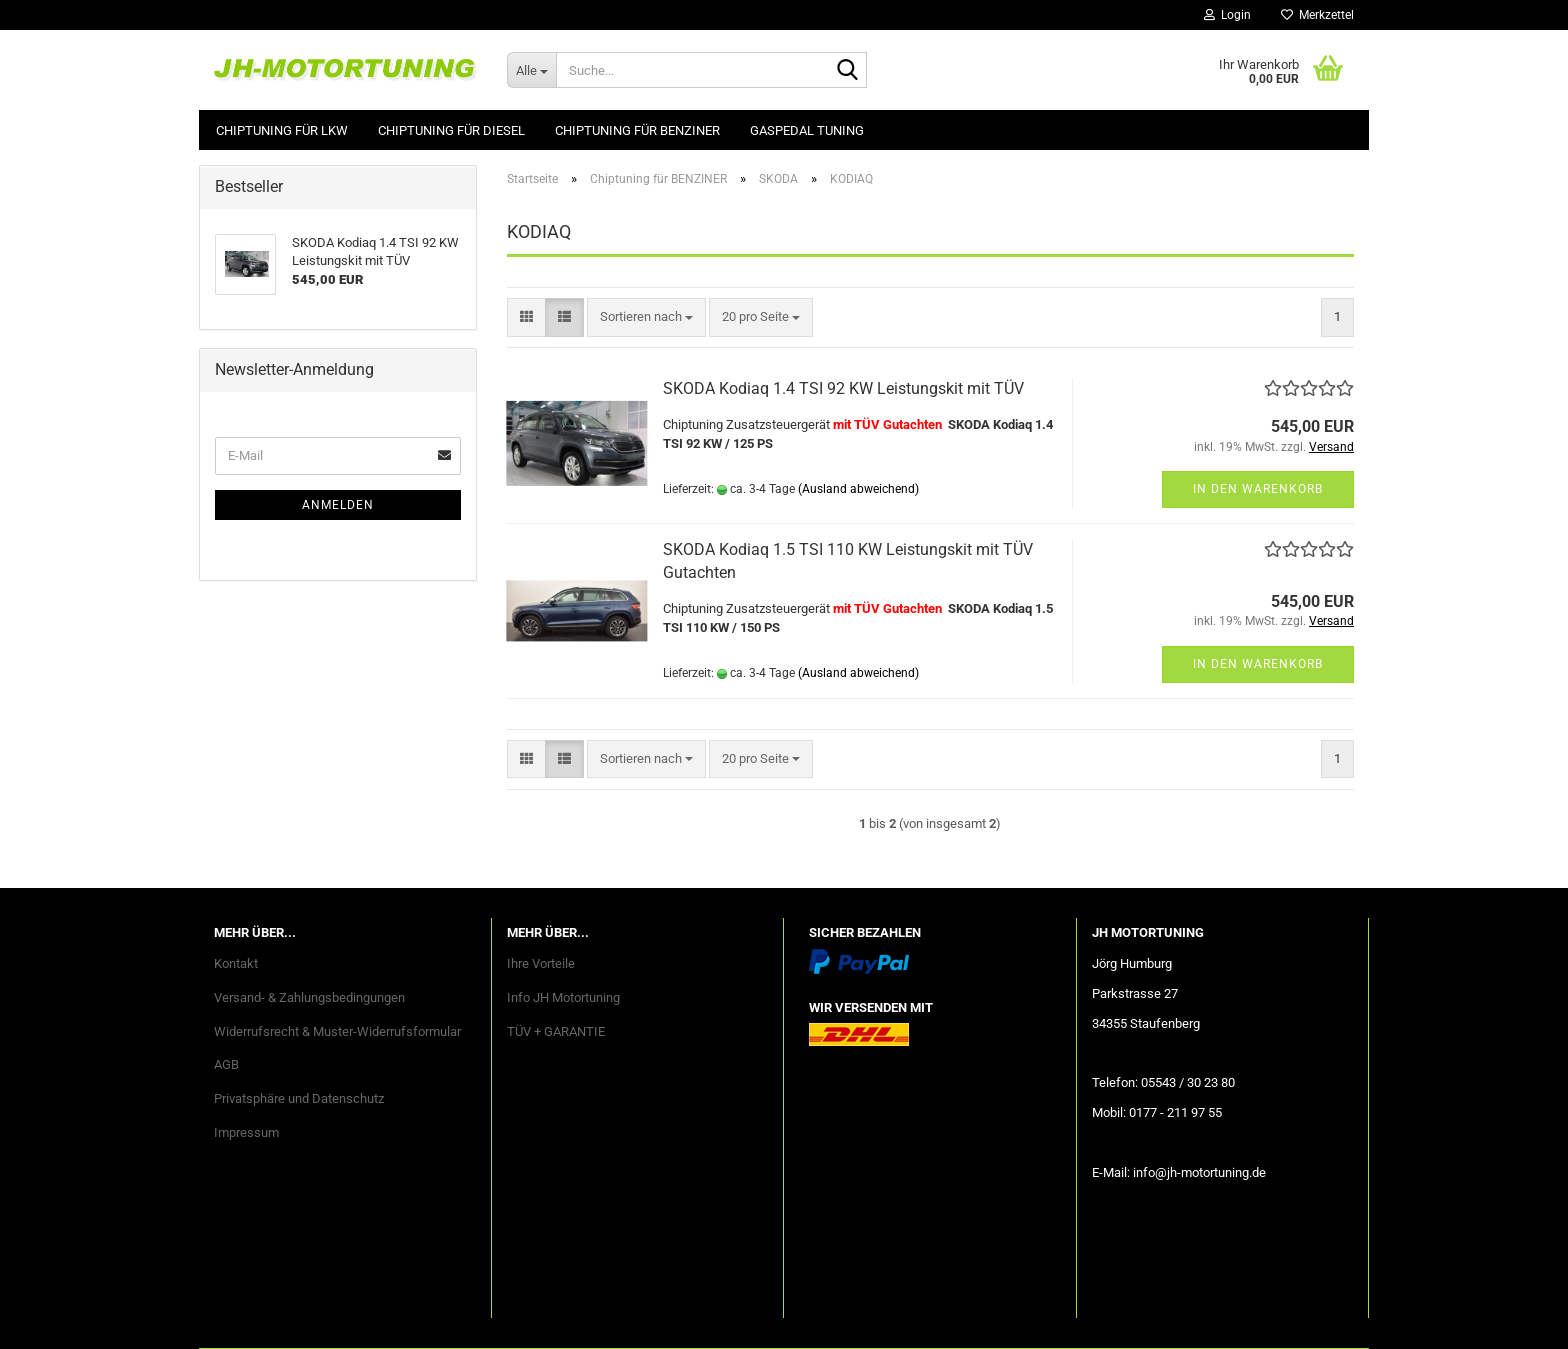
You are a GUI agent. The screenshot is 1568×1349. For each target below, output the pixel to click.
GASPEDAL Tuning (807, 130)
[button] (526, 317)
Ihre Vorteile (541, 963)
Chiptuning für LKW (282, 130)
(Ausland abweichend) (858, 489)
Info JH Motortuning (563, 997)
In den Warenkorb (1258, 489)
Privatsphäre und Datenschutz (299, 1098)
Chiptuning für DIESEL (451, 130)
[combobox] (646, 317)
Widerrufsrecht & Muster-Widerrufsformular (337, 1031)
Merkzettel (1317, 15)
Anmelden (338, 505)
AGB (226, 1064)
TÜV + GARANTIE (556, 1031)
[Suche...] (531, 70)
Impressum (246, 1132)
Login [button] (1227, 15)
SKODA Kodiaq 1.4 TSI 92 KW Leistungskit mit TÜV (843, 388)
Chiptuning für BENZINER (637, 130)
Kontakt (236, 963)
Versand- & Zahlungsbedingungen (309, 997)
